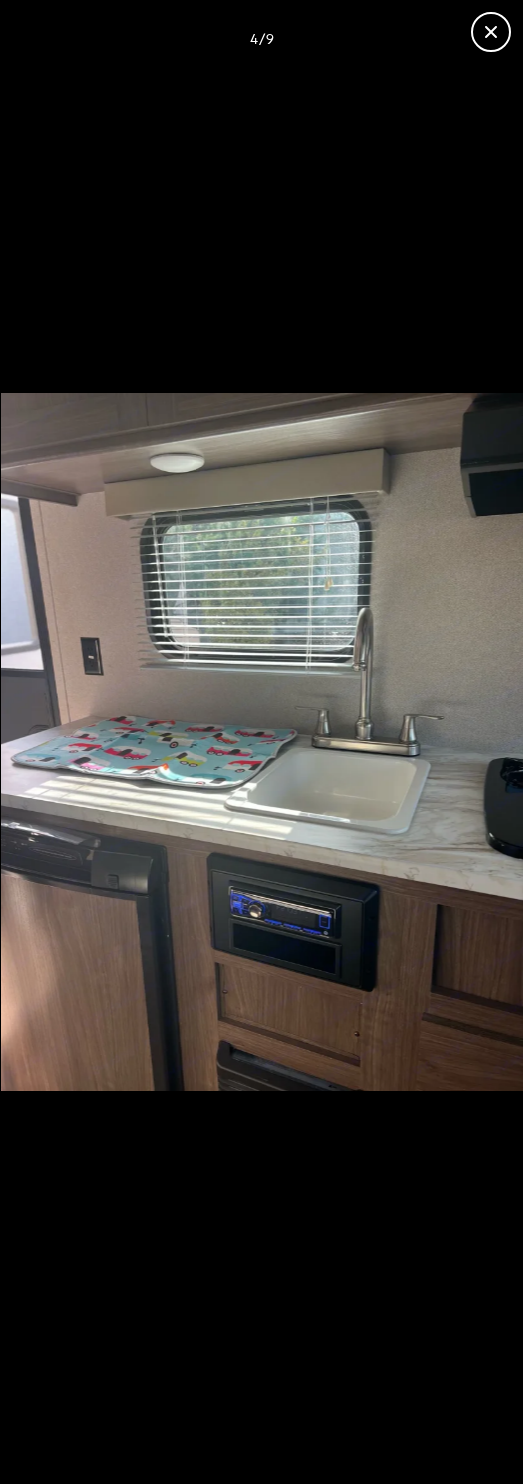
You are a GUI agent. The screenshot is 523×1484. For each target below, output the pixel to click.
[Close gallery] (491, 32)
